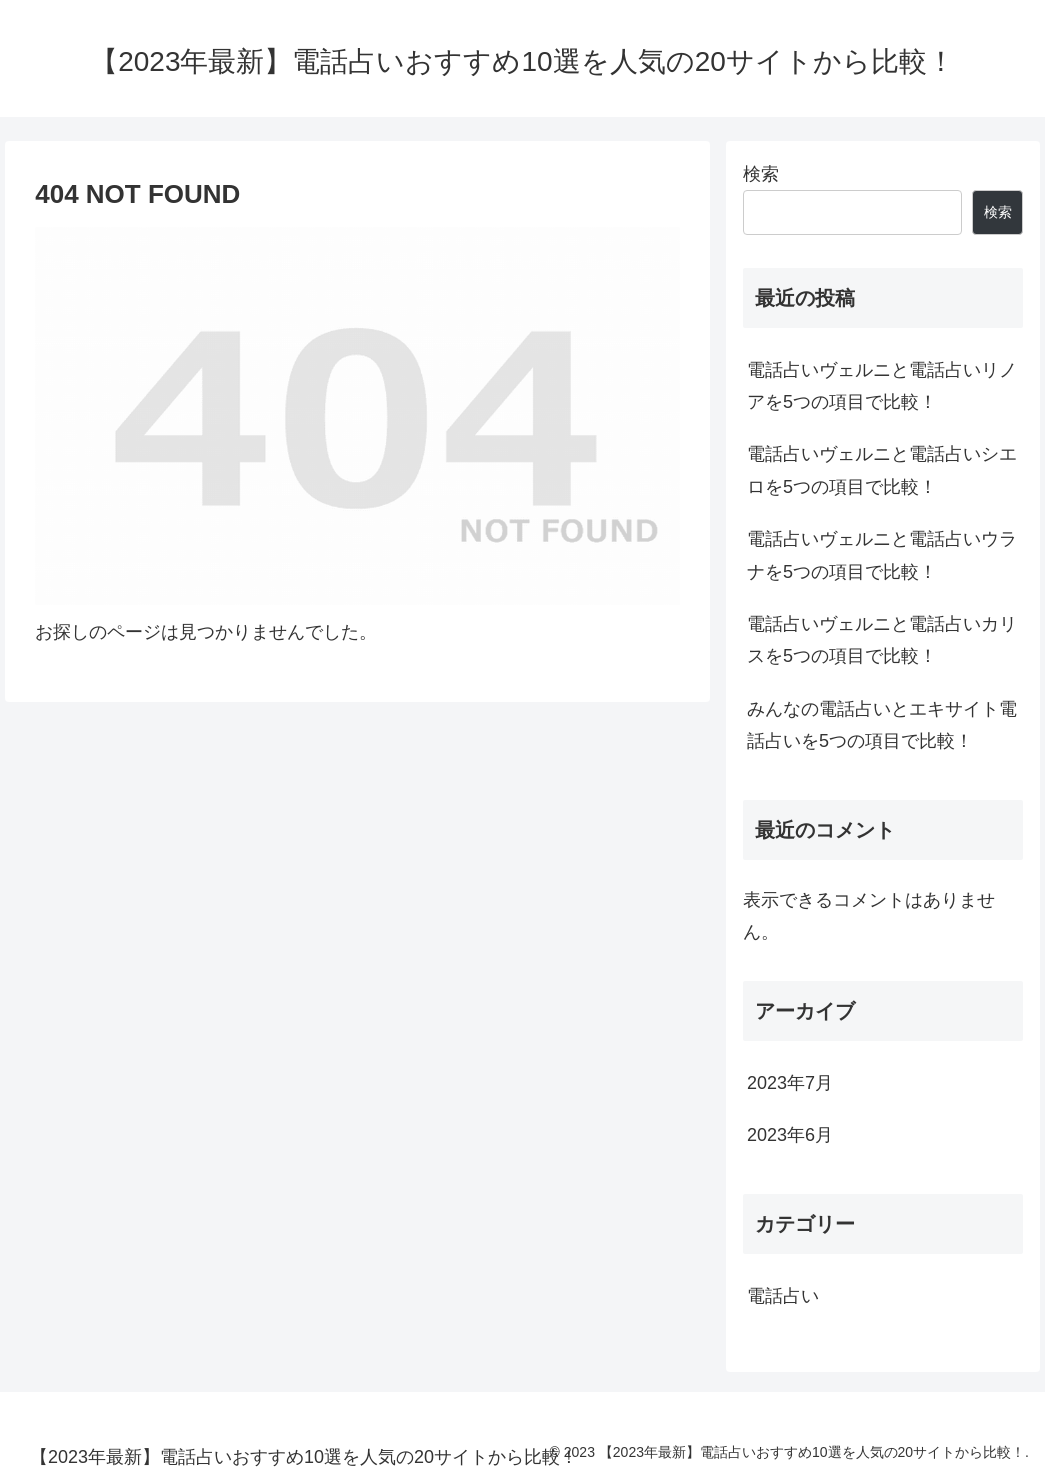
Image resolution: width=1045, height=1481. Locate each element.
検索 (761, 174)
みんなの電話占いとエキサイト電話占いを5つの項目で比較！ (882, 725)
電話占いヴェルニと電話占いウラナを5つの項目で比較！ (882, 555)
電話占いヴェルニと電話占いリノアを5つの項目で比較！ (882, 386)
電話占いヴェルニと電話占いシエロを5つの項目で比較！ (882, 470)
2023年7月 (790, 1083)
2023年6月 (790, 1135)
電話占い (783, 1296)
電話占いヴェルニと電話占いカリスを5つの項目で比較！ (882, 640)
